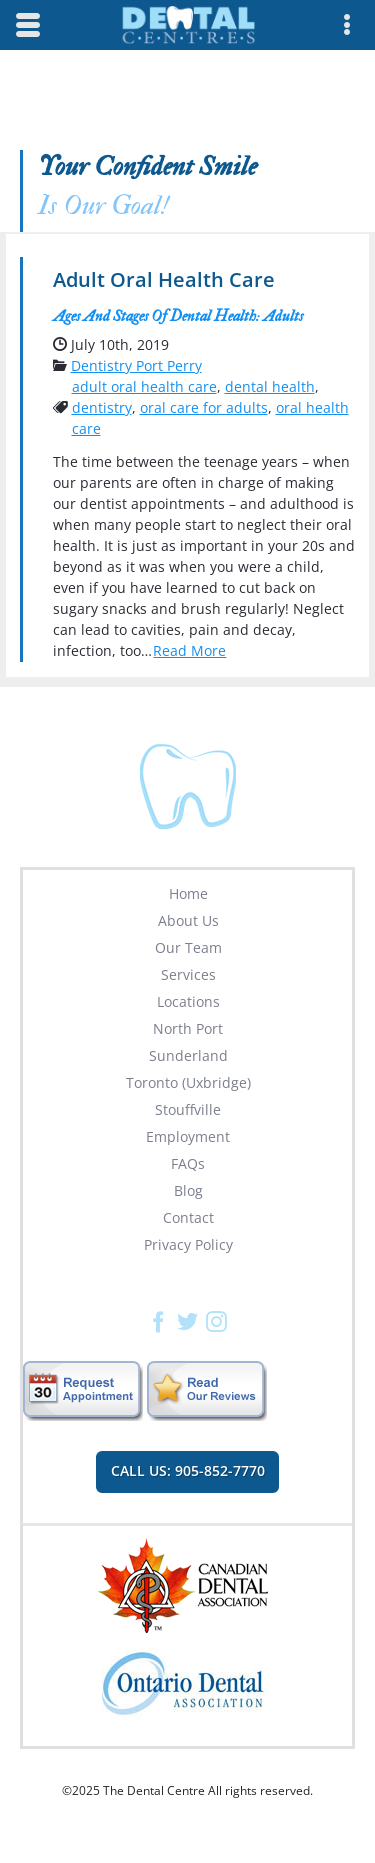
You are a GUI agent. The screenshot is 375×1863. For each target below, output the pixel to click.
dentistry (102, 407)
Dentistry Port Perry (136, 365)
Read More (189, 650)
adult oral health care (144, 386)
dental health (270, 386)
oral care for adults (204, 407)
